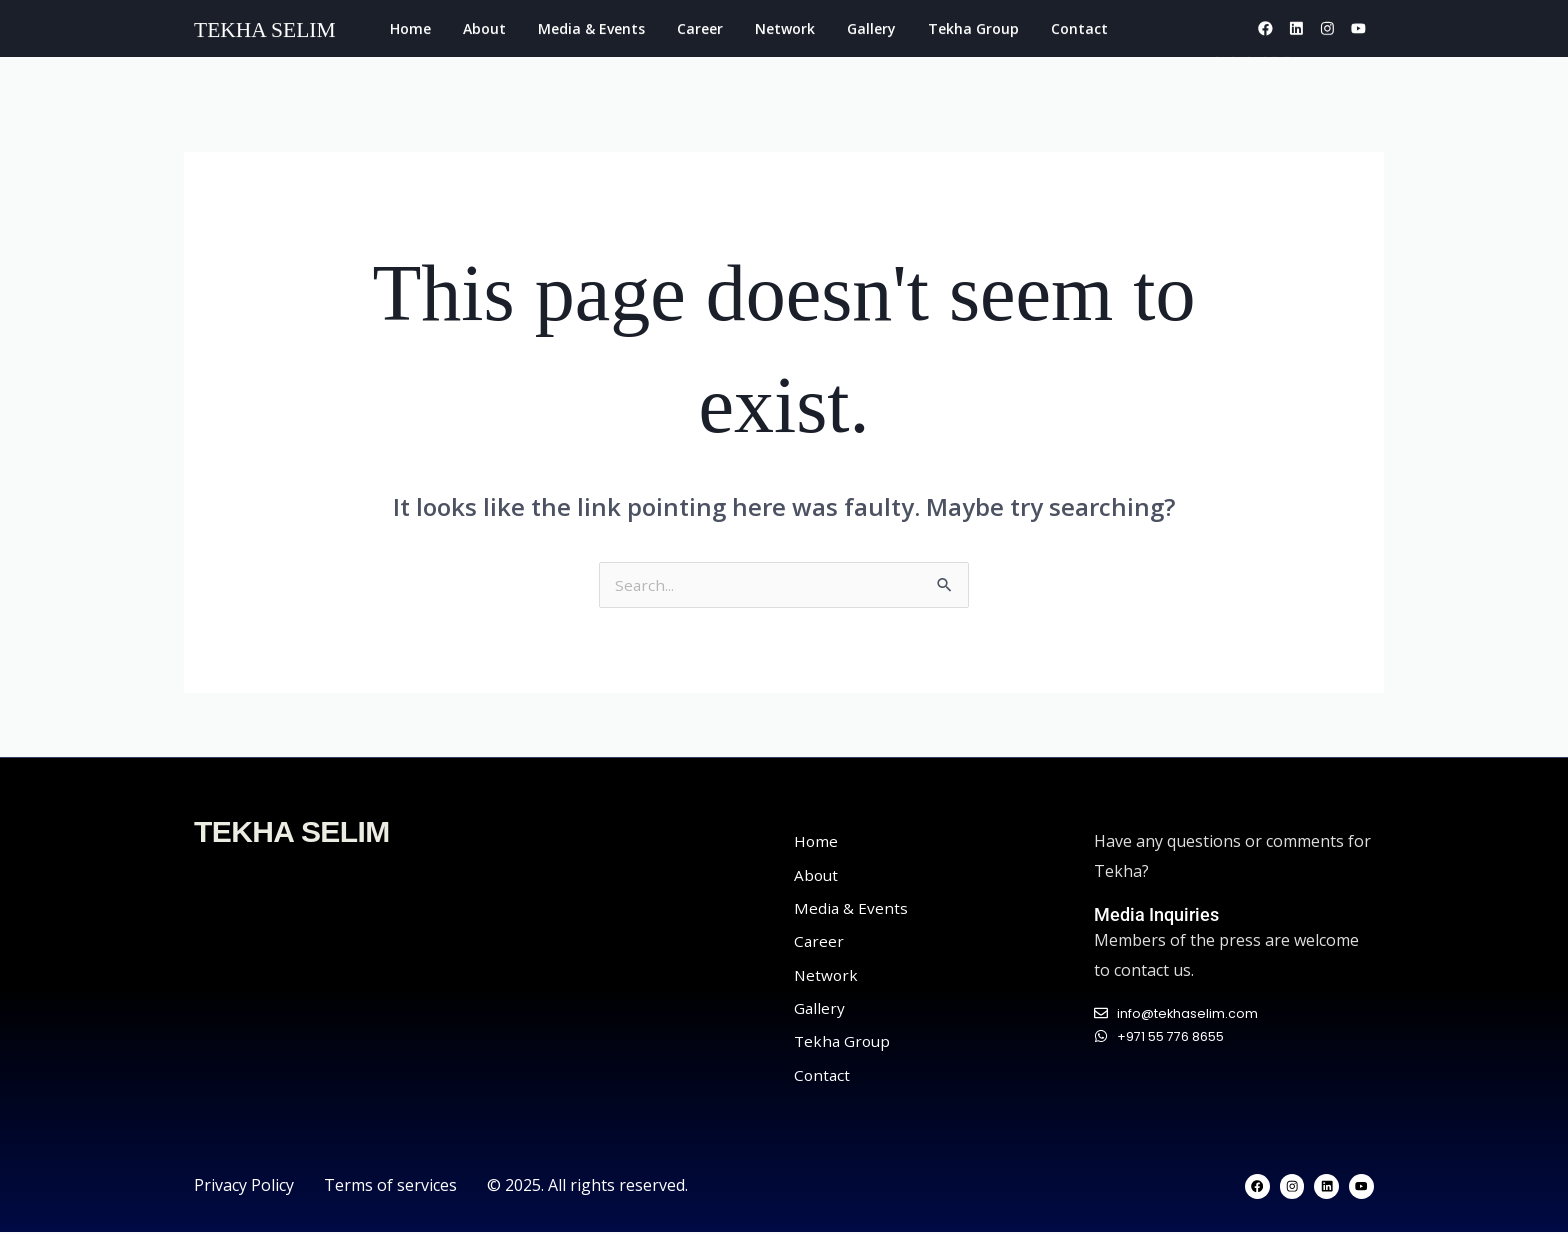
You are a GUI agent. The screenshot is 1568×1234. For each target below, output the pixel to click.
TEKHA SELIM (292, 833)
